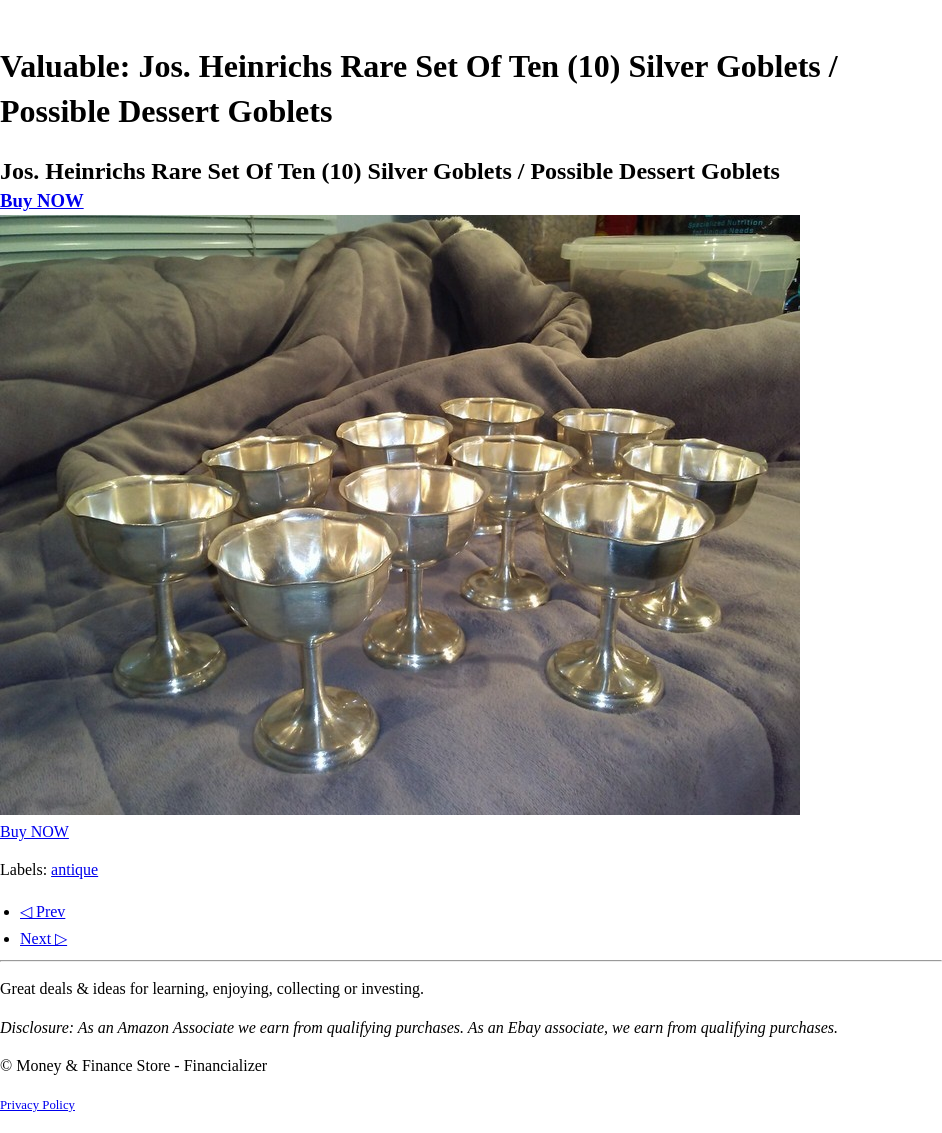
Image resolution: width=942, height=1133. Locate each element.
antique (74, 869)
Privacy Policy (37, 1105)
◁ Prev (42, 911)
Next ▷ (43, 938)
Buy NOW (42, 200)
